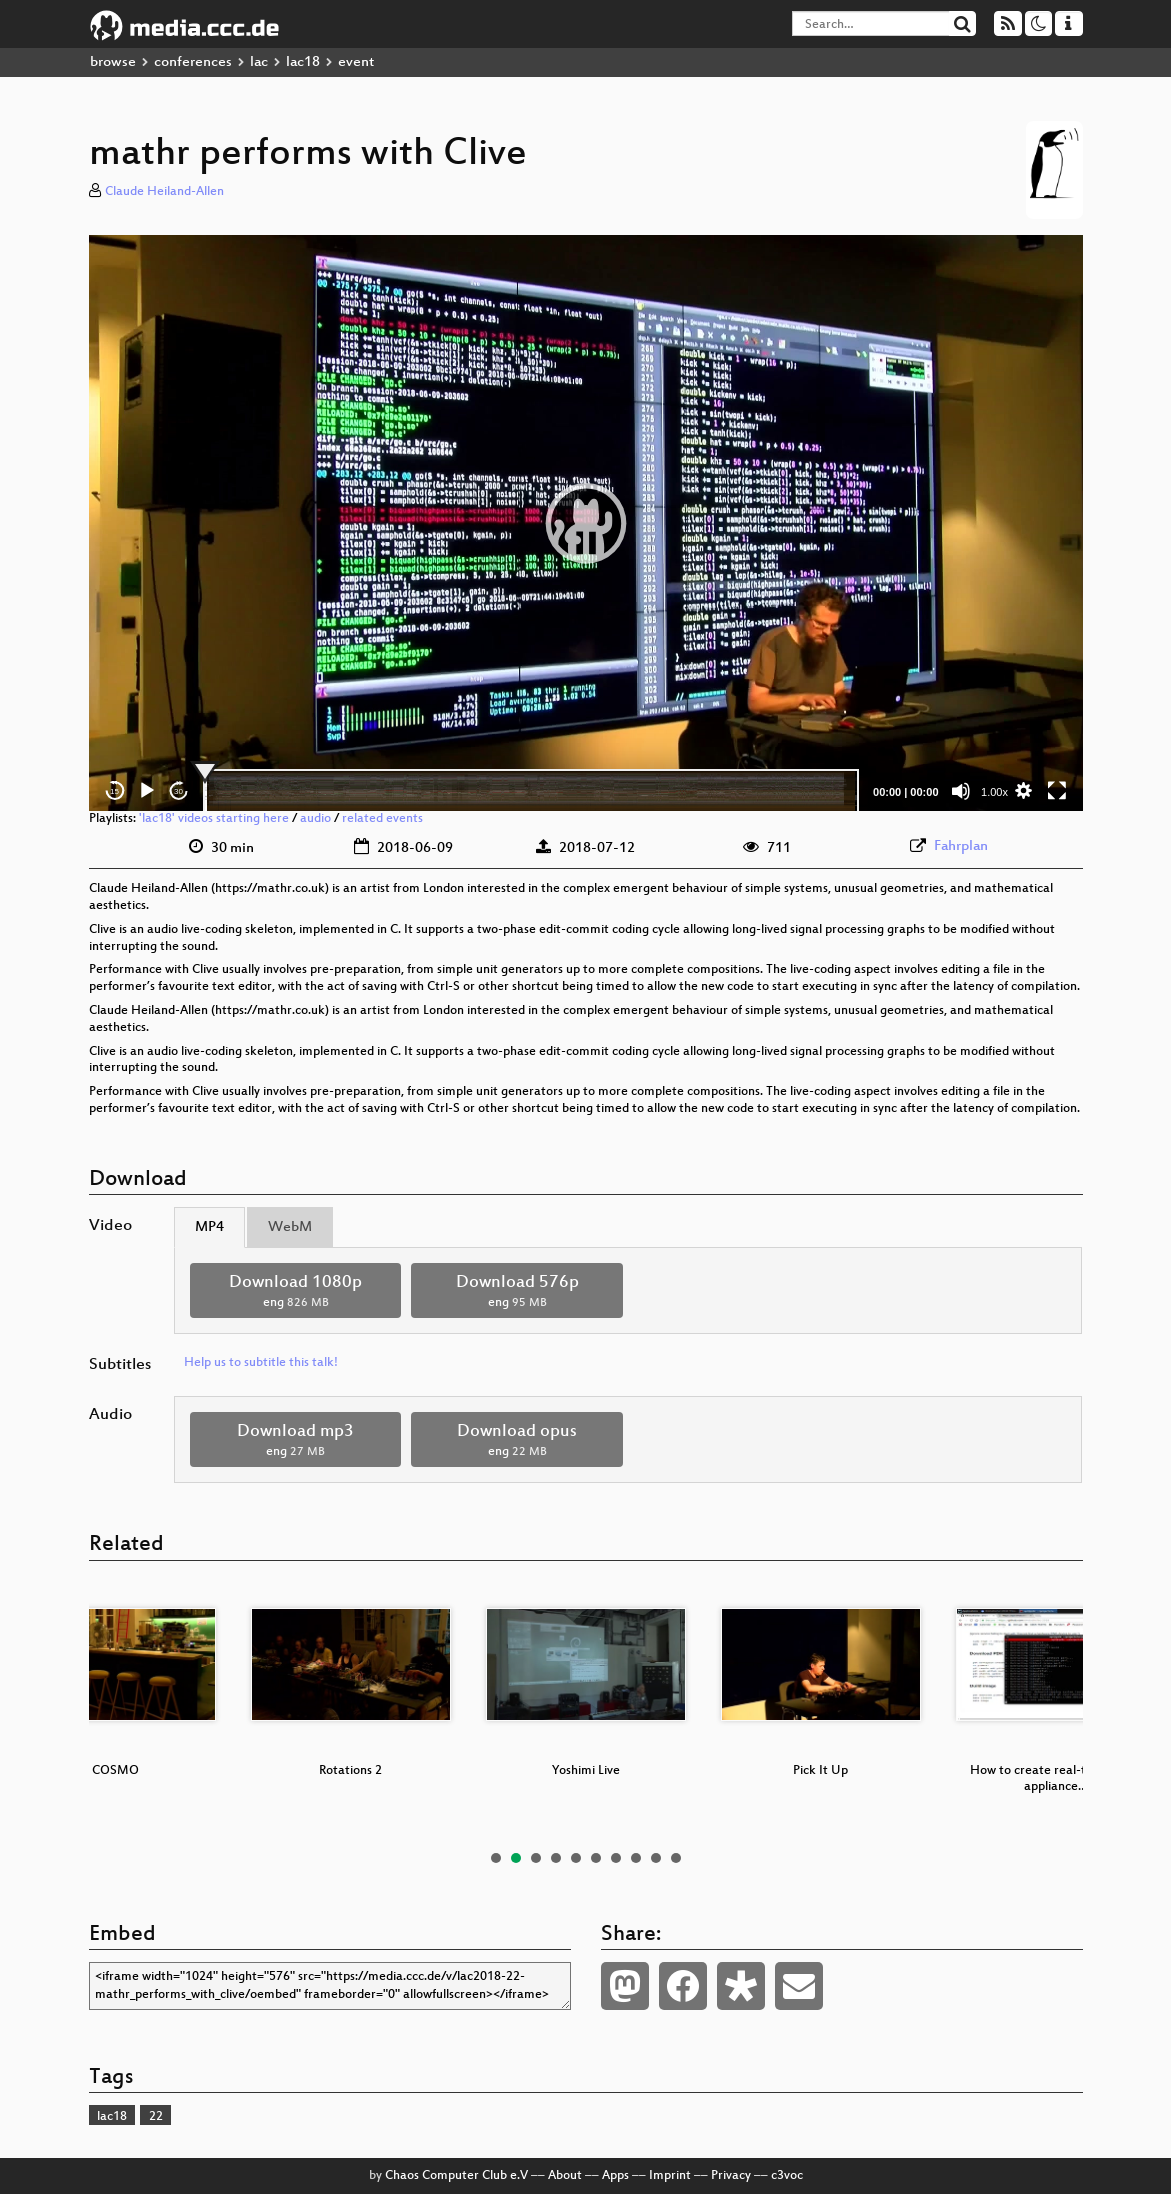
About (565, 2176)
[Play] (147, 791)
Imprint (670, 2176)
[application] (586, 523)
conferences (193, 62)
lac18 (303, 62)
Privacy (731, 2176)
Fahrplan (961, 846)
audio (315, 819)
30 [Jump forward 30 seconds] (178, 791)
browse (113, 62)
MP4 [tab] (209, 1227)
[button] (586, 523)
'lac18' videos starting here (214, 819)
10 (676, 1858)
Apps (615, 2176)
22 (156, 2117)
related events (382, 819)
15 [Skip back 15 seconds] (114, 791)
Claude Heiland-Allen (164, 192)
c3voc (787, 2176)
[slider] (531, 791)
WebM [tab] (290, 1227)
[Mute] (961, 791)
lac (259, 62)
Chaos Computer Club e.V (456, 2176)
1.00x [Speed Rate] (994, 792)
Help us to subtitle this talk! (261, 1363)
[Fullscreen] (1057, 791)
